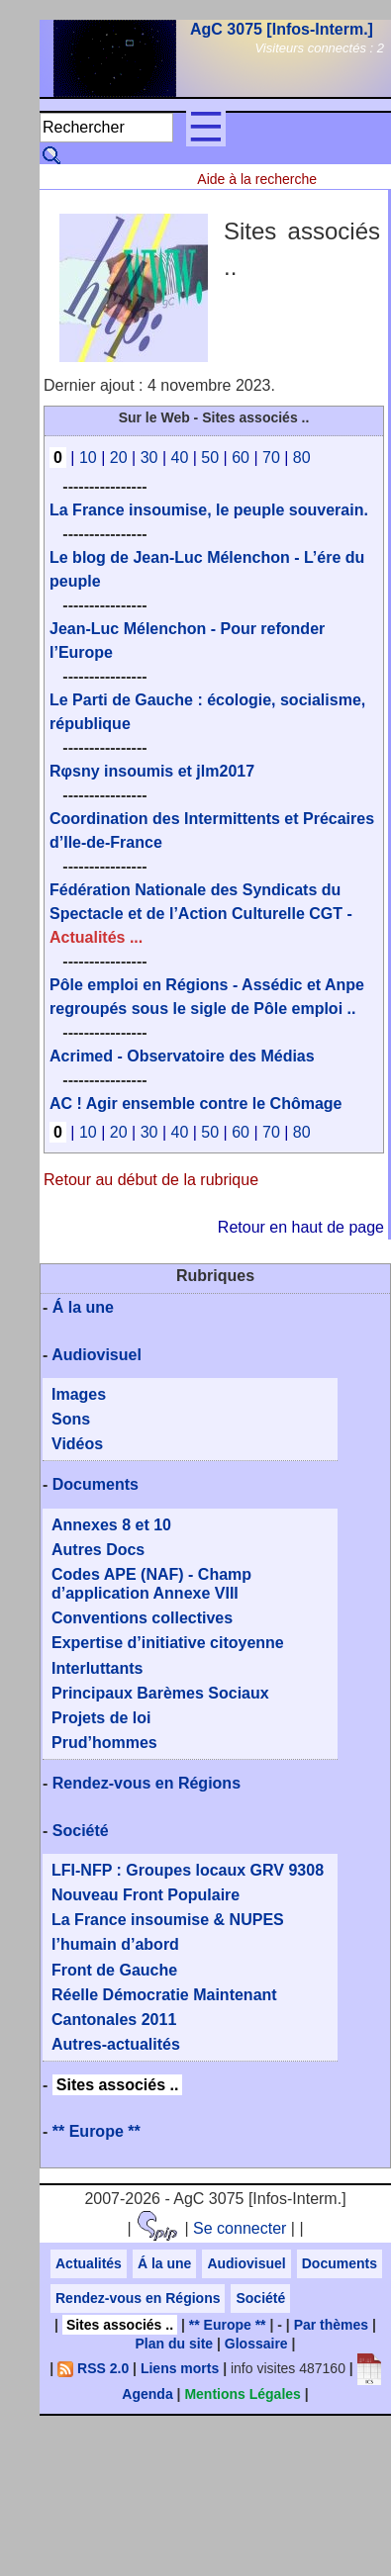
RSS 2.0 (93, 2368)
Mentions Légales (242, 2394)
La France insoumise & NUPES (167, 1919)
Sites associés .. (117, 2084)
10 (88, 457)
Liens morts (180, 2368)
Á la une (83, 1307)
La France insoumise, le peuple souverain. (208, 510)
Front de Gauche (114, 1970)
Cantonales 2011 (113, 2019)
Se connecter (239, 2228)
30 (149, 457)
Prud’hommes (104, 1742)
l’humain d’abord (115, 1944)
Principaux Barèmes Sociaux (160, 1693)
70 (271, 457)
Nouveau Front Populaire (145, 1894)
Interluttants (97, 1668)
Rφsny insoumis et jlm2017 (151, 771)
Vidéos (77, 1443)
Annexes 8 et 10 (111, 1525)
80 (302, 457)
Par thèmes (331, 2325)
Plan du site (175, 2343)
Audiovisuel (96, 1354)
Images (78, 1394)
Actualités (88, 2263)
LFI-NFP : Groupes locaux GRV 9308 (187, 1870)
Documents (95, 1484)
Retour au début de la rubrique (151, 1179)
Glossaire (256, 2343)
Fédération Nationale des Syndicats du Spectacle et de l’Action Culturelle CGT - (200, 913)
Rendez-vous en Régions (146, 1783)
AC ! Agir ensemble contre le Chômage (195, 1103)
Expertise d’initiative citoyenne (167, 1642)
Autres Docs (98, 1549)
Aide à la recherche (257, 179)
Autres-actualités (115, 2044)
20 (119, 457)
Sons (70, 1419)
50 (210, 457)
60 (240, 457)
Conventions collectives (142, 1618)
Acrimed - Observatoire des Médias (182, 1056)
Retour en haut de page (301, 1227)
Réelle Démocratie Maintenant (164, 1994)
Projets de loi (100, 1717)
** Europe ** (96, 2131)
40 (179, 457)
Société (80, 1830)
